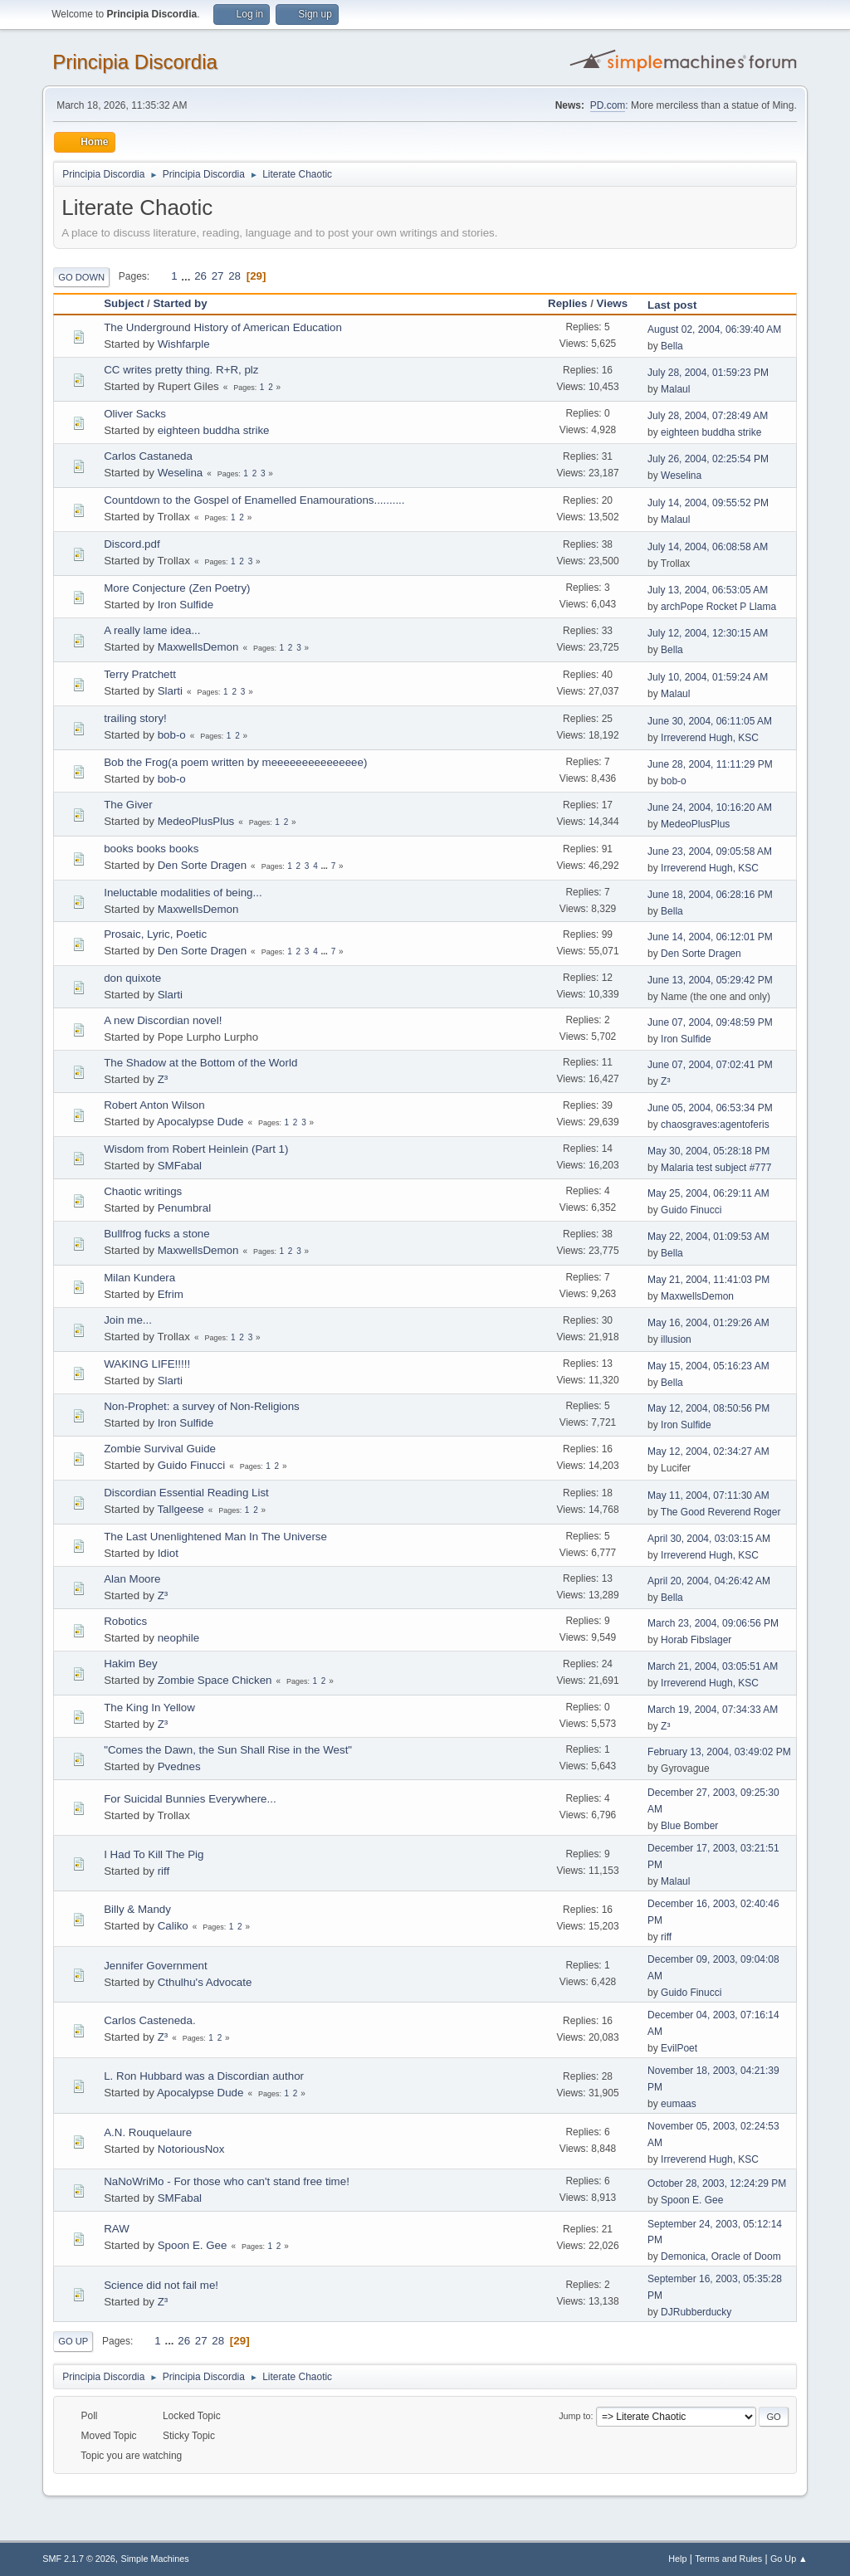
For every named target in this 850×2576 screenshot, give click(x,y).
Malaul (675, 389)
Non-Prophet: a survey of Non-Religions (202, 1406)
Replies (567, 303)
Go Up (73, 2341)
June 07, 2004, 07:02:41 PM (710, 1065)
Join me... (128, 1320)
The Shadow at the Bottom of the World (200, 1062)
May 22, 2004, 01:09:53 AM (708, 1236)
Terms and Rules (728, 2559)
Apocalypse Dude (200, 1121)
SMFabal (180, 1165)
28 (234, 276)
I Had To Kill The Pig (153, 1854)
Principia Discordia (134, 62)
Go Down (81, 277)
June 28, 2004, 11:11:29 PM (710, 764)
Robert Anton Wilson (154, 1105)
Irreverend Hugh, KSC (710, 738)
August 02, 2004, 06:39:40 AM (714, 329)
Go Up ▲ (789, 2559)
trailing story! (135, 718)
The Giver (128, 804)
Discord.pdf (131, 544)
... (187, 276)
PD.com (608, 105)
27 (218, 276)
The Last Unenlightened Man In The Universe (215, 1536)
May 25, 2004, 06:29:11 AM (708, 1193)
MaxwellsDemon (198, 647)
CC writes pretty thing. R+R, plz (181, 369)
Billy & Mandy (137, 1909)
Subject (124, 303)
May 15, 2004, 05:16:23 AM (708, 1366)
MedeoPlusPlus (196, 821)
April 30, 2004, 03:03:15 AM (708, 1538)
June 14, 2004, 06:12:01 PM (710, 937)
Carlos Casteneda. (149, 2020)
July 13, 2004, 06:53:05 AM (707, 590)
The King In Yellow (149, 1707)
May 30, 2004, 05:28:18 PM (708, 1151)
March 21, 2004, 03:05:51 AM (712, 1666)
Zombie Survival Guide (160, 1448)
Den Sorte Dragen (202, 865)
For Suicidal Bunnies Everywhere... (190, 1799)
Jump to (574, 2416)
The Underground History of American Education (223, 327)
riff (164, 1871)
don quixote (132, 978)
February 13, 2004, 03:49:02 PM (719, 1752)
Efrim (170, 1294)
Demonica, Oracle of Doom (721, 2256)
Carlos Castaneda (148, 456)
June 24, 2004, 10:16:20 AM (709, 807)
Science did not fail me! (161, 2285)
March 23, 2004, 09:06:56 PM (713, 1623)
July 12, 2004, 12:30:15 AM (707, 633)
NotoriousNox (191, 2149)
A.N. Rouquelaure (148, 2132)
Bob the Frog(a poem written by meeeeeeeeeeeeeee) (235, 762)
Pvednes (179, 1766)
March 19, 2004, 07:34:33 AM (712, 1709)
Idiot (168, 1553)
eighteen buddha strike (214, 430)
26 (200, 276)
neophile (178, 1638)
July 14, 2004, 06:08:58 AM (707, 547)
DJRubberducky (696, 2312)
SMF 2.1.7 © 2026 (78, 2559)
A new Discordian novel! (163, 1020)
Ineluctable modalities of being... (182, 892)
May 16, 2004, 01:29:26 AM (708, 1323)
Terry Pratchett (140, 674)
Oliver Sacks (135, 413)
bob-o (172, 735)
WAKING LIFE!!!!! (147, 1364)
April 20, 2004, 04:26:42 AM (708, 1581)
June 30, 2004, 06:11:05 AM (709, 721)
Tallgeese (180, 1509)
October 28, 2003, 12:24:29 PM (716, 2183)
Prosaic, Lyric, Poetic (155, 934)
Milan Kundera (139, 1277)
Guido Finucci (691, 1210)
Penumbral (184, 1208)
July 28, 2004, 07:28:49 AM (707, 416)
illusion (676, 1339)
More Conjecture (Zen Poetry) (177, 588)
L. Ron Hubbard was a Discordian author (204, 2076)
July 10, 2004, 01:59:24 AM (707, 677)
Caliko (173, 1926)
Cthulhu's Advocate (205, 1982)
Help (677, 2559)
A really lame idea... (152, 630)
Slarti (170, 691)
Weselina (180, 472)
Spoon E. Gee (692, 2200)
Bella (672, 346)
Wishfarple (184, 344)
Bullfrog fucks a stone (156, 1233)
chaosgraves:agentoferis (715, 1124)
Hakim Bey (130, 1663)
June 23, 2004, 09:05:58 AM (709, 851)
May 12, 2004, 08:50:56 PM (708, 1408)
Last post (679, 305)
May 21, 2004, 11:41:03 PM (708, 1280)
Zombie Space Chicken (215, 1680)
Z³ (163, 1079)
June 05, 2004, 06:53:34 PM (710, 1108)
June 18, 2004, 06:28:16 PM (710, 894)
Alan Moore (132, 1579)
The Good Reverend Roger (721, 1512)
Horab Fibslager (696, 1640)
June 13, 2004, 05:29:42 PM (710, 980)
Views (612, 303)
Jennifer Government (155, 1965)
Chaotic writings (143, 1191)
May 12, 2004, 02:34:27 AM (708, 1451)
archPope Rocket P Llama (718, 606)
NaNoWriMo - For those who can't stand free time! (226, 2181)
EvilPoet (679, 2048)
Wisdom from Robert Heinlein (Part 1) (196, 1149)
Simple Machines (155, 2559)
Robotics (125, 1621)
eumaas (678, 2104)
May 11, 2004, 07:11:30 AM (708, 1495)
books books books (151, 848)
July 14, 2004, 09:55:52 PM (708, 503)
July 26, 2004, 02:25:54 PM (708, 459)
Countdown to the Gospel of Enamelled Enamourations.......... (254, 500)
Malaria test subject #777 (716, 1167)
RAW (116, 2228)
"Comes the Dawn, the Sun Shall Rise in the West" (228, 1750)
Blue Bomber (689, 1826)
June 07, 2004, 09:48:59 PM (710, 1022)
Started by (180, 303)
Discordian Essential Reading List (186, 1492)
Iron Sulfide (185, 604)
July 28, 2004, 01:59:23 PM (708, 372)
